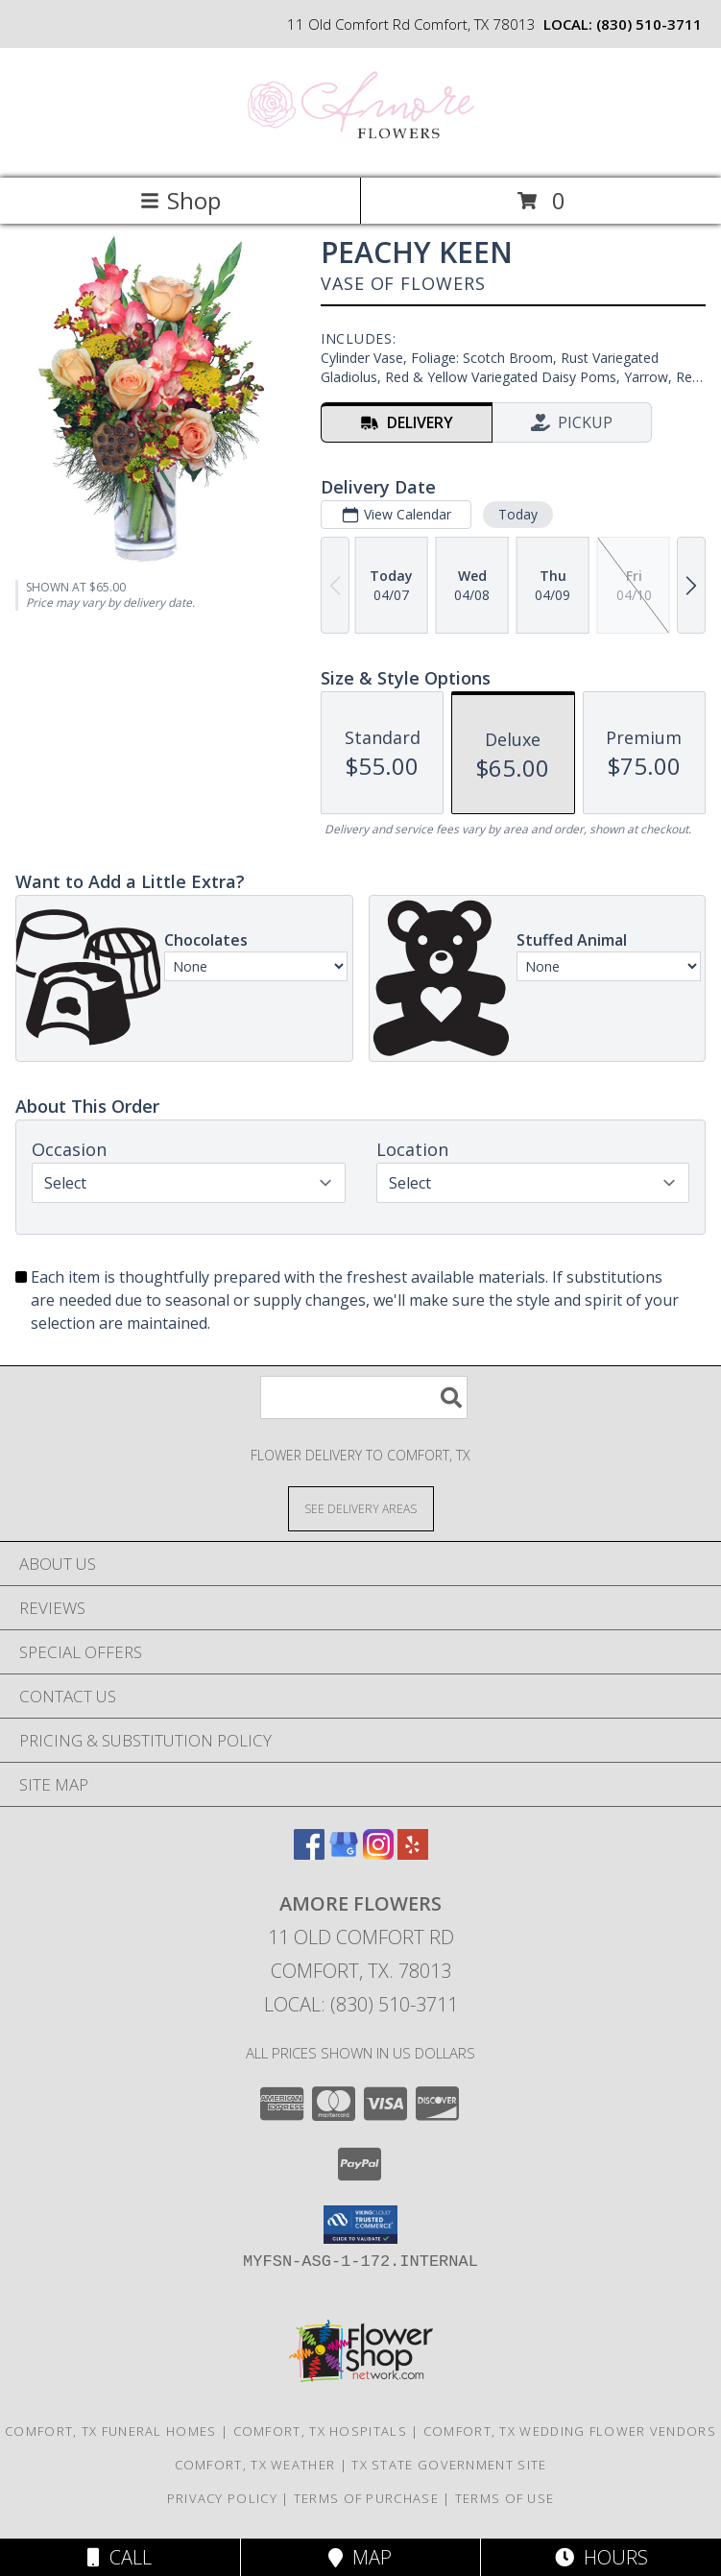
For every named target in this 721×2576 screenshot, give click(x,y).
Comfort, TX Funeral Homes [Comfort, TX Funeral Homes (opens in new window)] (111, 2431)
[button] (360, 2224)
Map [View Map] (360, 2557)
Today (518, 514)
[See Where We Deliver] (361, 1508)
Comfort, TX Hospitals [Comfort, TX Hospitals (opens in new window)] (320, 2431)
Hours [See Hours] (601, 2557)
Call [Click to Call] (119, 2557)
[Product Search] (364, 1397)
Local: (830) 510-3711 (361, 2004)
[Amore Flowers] (361, 150)
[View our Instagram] (378, 1853)
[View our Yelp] (412, 1853)
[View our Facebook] (309, 1853)
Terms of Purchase (366, 2498)
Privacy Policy (222, 2498)
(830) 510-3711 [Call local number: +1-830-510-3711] (649, 24)
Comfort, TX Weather (255, 2464)
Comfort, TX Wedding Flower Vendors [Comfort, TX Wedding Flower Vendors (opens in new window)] (569, 2431)
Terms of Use (505, 2498)
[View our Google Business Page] (343, 1853)
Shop (180, 200)
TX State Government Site (448, 2464)
